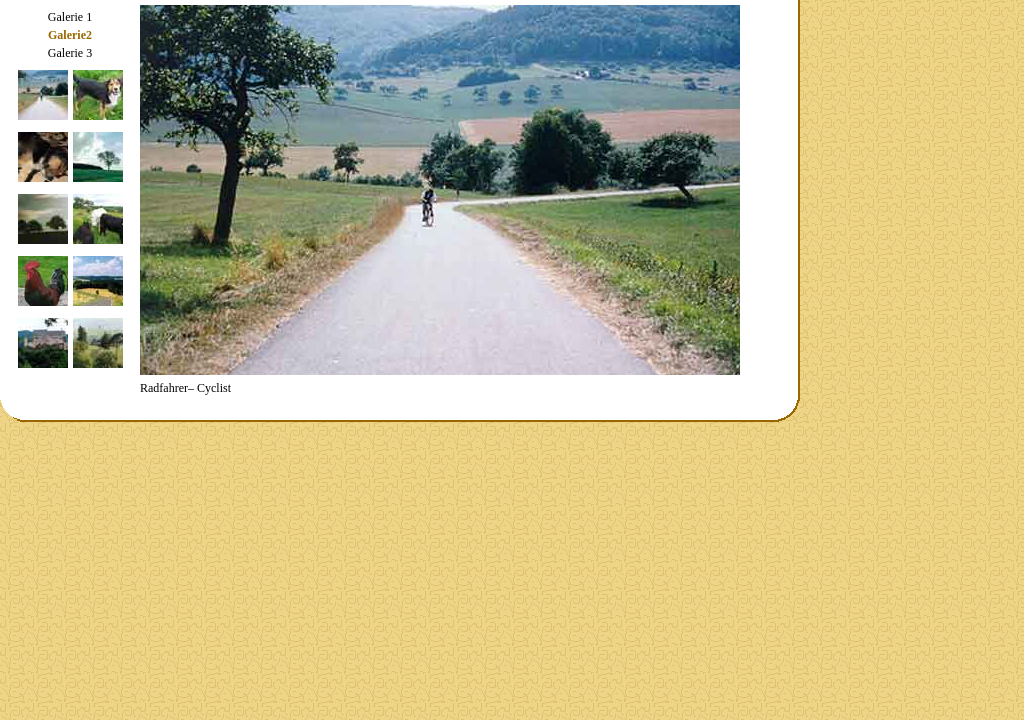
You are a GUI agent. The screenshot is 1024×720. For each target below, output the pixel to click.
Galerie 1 (70, 17)
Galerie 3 (70, 53)
